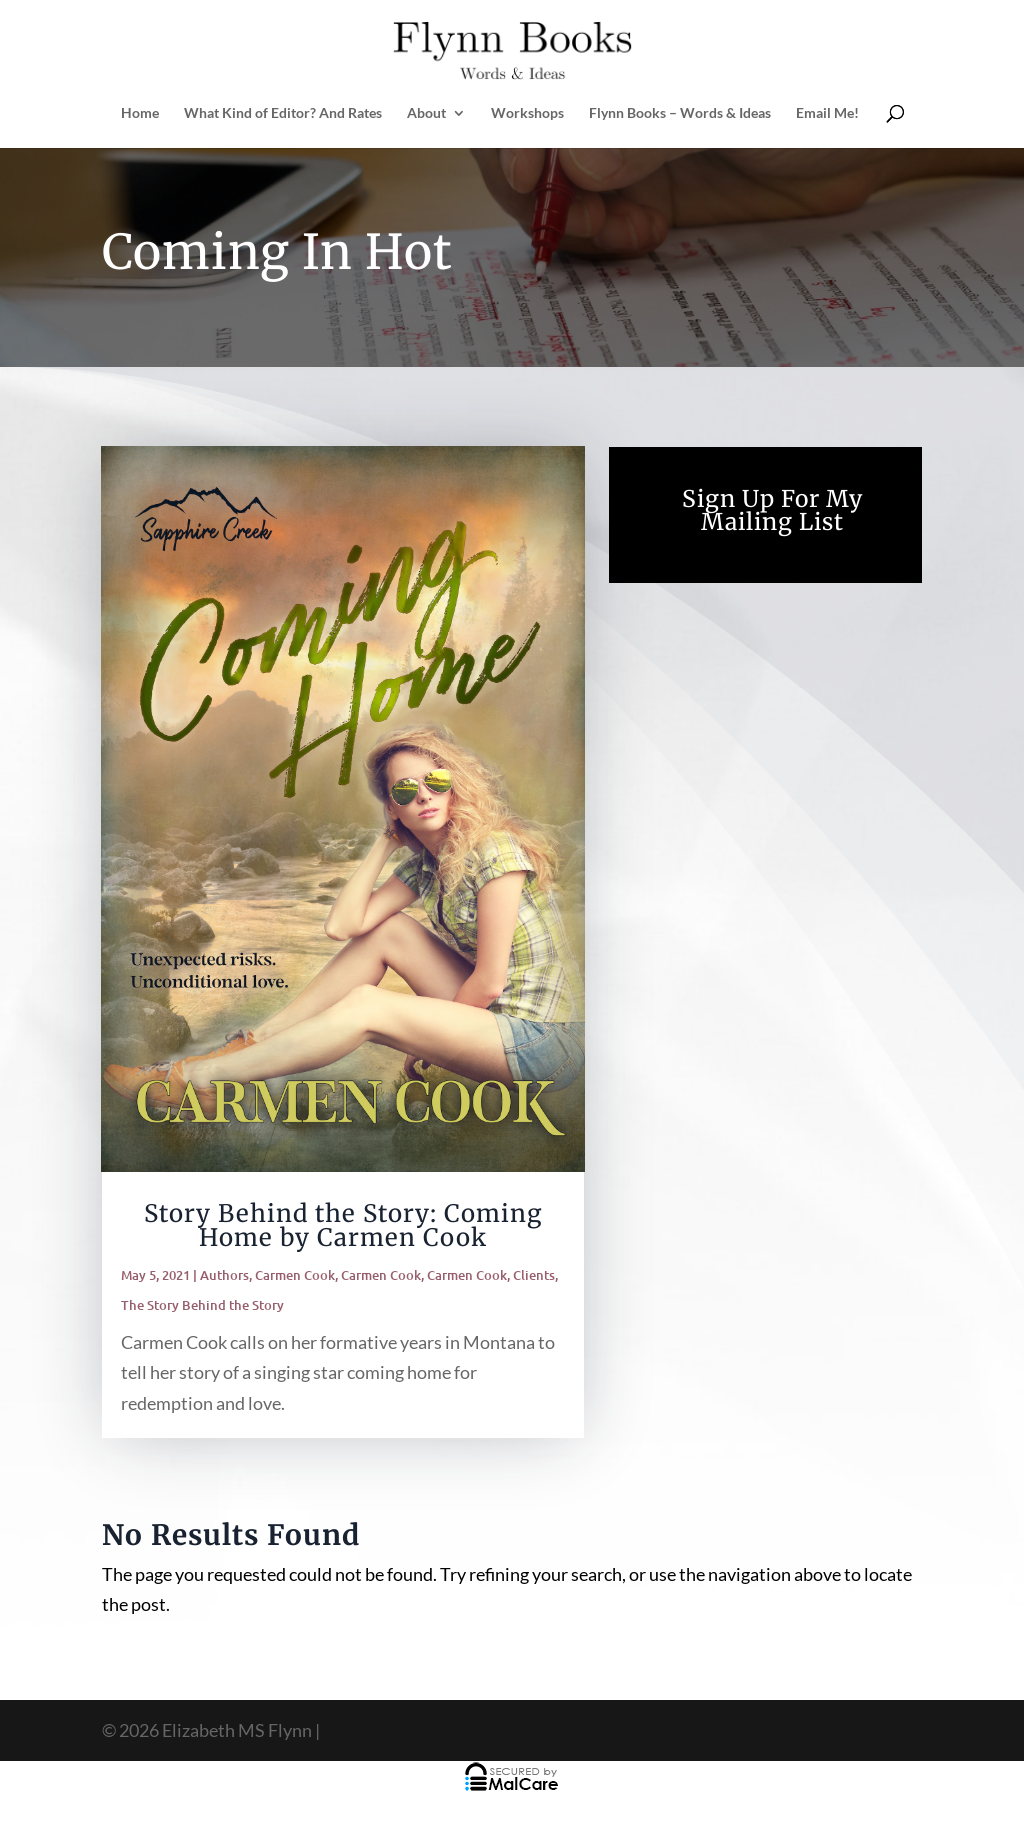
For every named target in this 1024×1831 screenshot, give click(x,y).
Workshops (527, 113)
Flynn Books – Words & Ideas (680, 113)
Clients (534, 1275)
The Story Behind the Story (202, 1305)
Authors (224, 1275)
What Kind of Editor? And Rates (283, 113)
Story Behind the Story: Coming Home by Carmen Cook (343, 1225)
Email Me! (827, 113)
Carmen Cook (295, 1275)
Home (140, 113)
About (426, 113)
